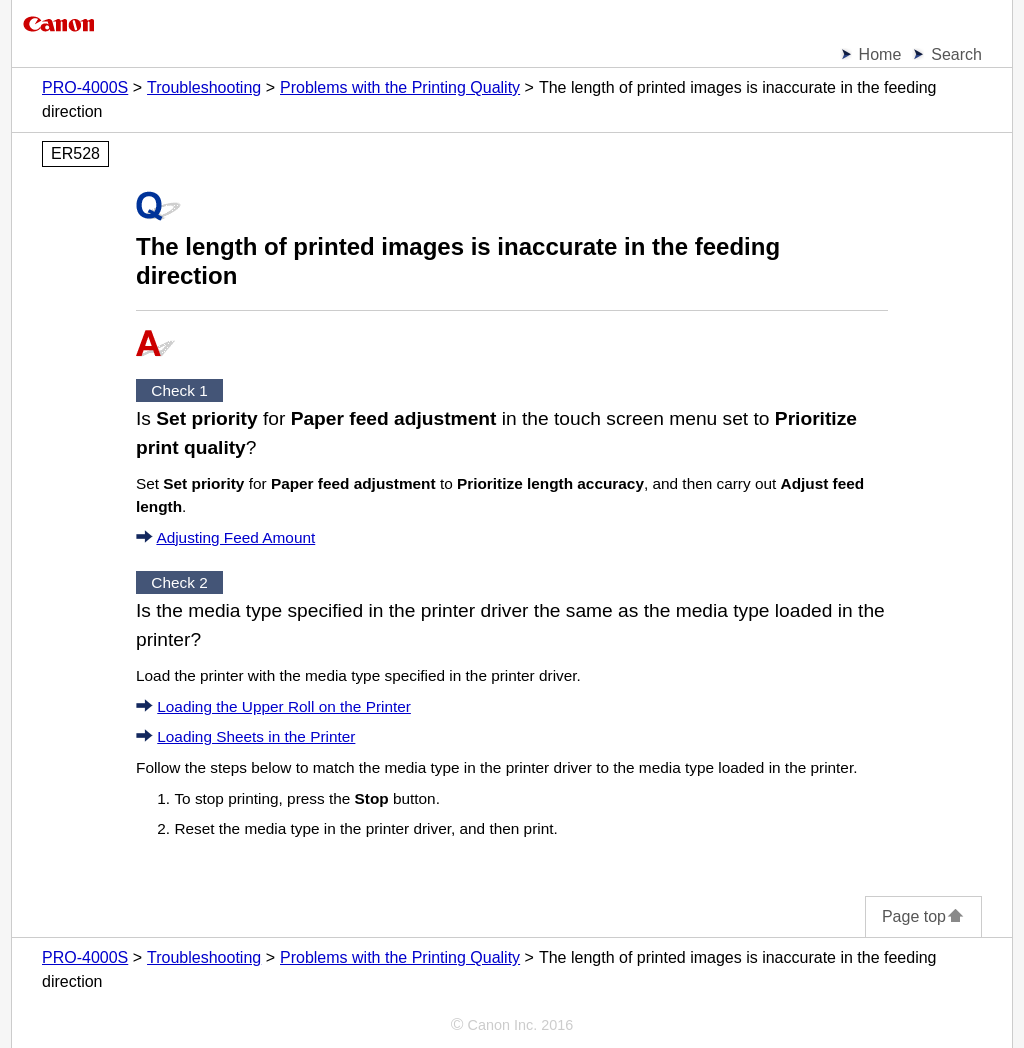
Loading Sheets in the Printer (256, 736)
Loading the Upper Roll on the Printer (284, 706)
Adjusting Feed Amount (235, 537)
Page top (923, 916)
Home (880, 54)
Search (956, 54)
